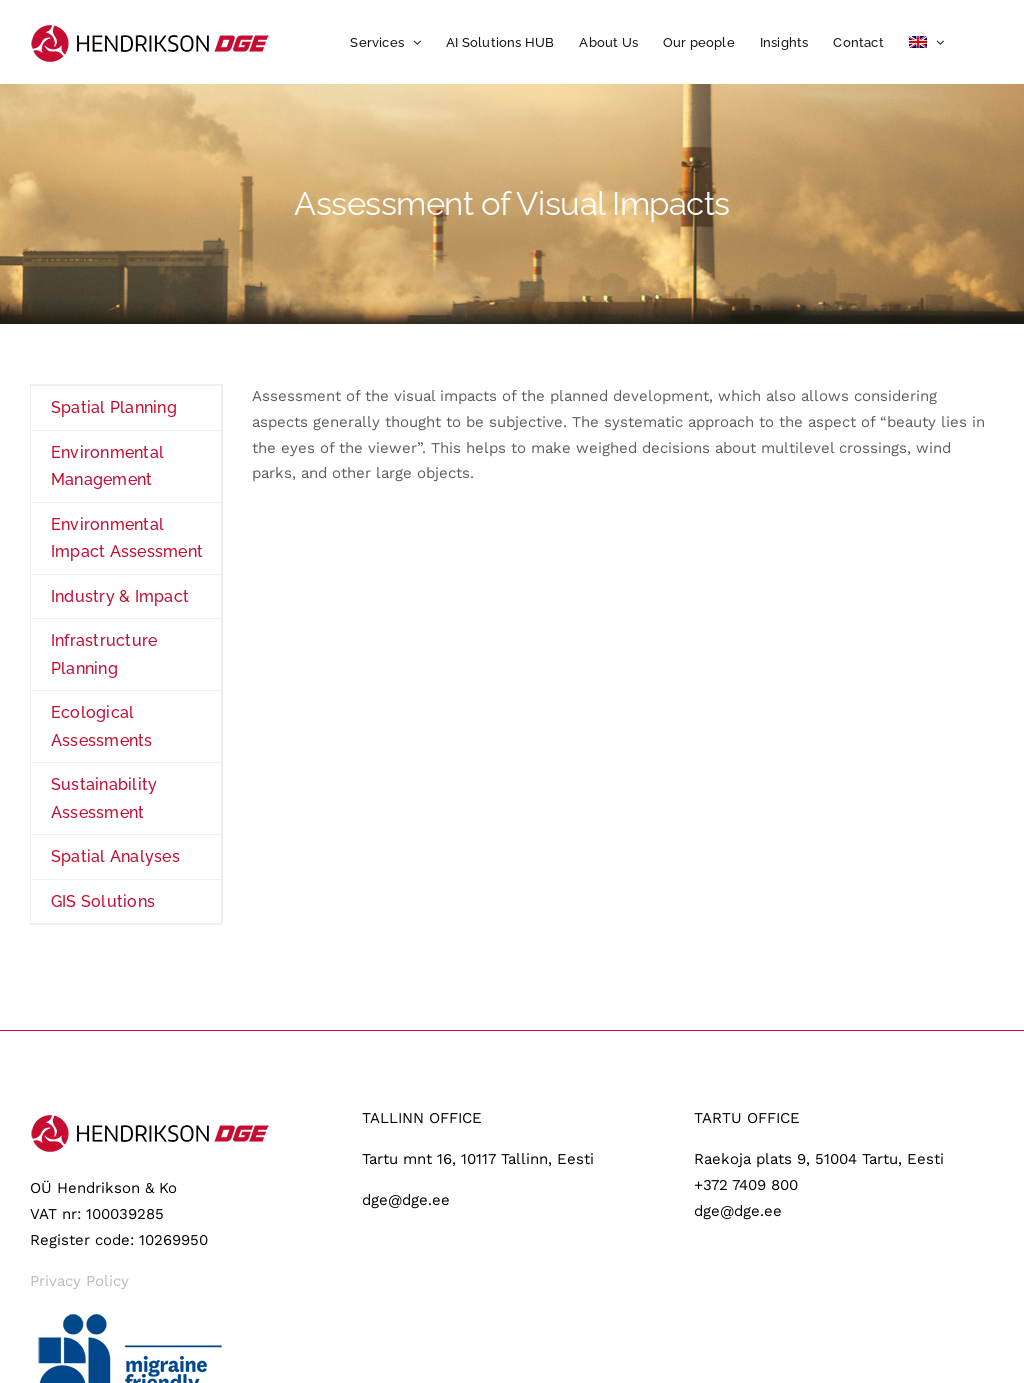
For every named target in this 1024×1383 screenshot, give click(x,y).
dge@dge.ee (406, 1200)
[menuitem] (926, 42)
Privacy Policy (79, 1281)
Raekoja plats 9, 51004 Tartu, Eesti (819, 1159)
